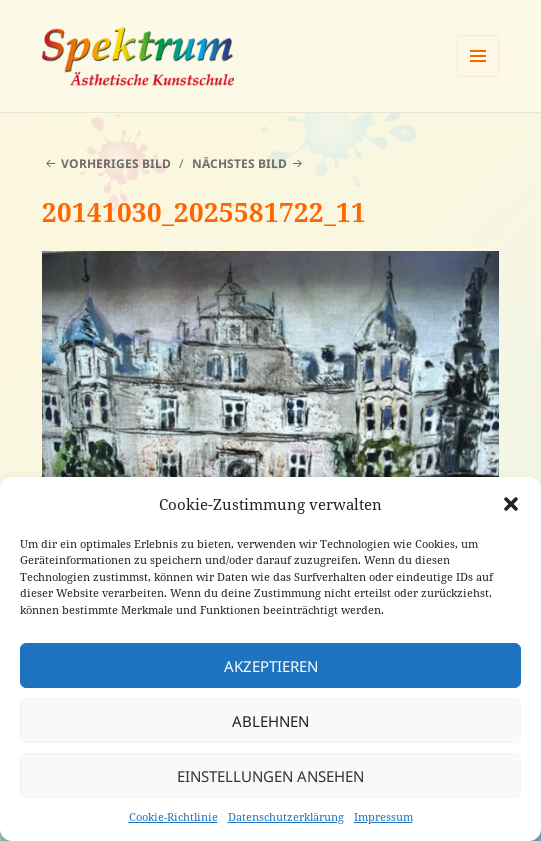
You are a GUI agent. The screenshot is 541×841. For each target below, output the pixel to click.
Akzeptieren (271, 666)
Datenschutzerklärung (286, 816)
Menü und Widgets (478, 76)
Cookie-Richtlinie (173, 816)
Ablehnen (270, 721)
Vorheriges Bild (116, 163)
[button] (511, 504)
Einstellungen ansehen (270, 776)
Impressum (383, 816)
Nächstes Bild (239, 163)
